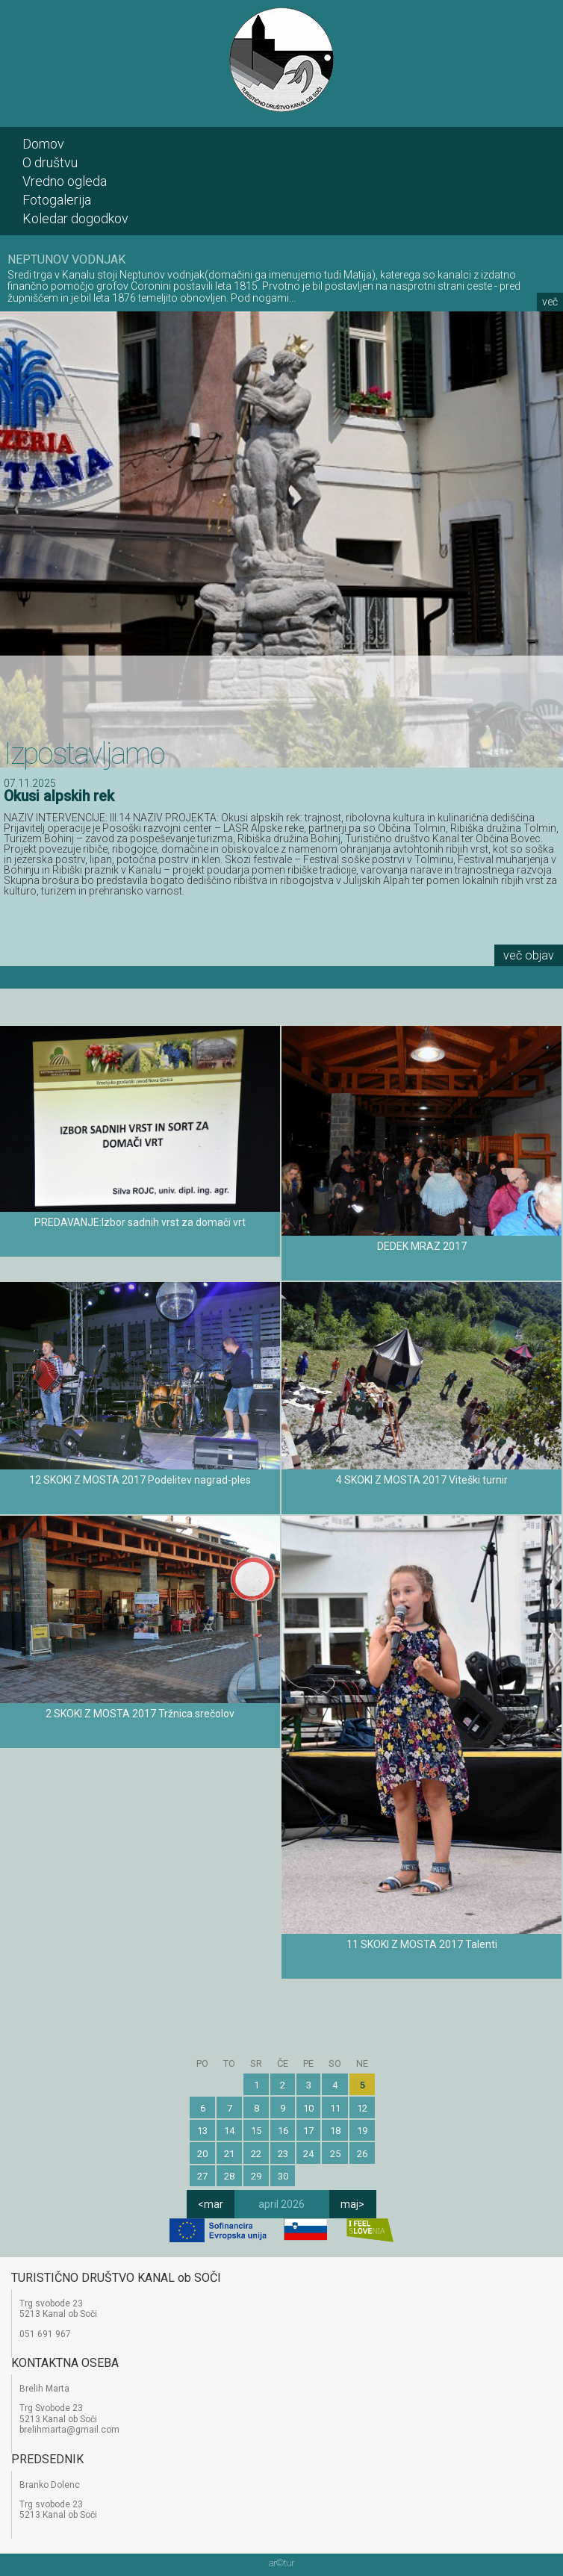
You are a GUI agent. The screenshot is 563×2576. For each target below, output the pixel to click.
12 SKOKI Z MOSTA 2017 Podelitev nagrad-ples (140, 1480)
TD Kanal (281, 59)
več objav (528, 955)
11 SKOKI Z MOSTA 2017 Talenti (421, 1944)
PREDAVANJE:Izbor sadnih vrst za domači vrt (140, 1222)
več (550, 302)
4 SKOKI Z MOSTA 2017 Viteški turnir (422, 1480)
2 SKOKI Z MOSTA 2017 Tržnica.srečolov (140, 1714)
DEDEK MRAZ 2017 (422, 1246)
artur (281, 2563)
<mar (210, 2204)
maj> (352, 2204)
